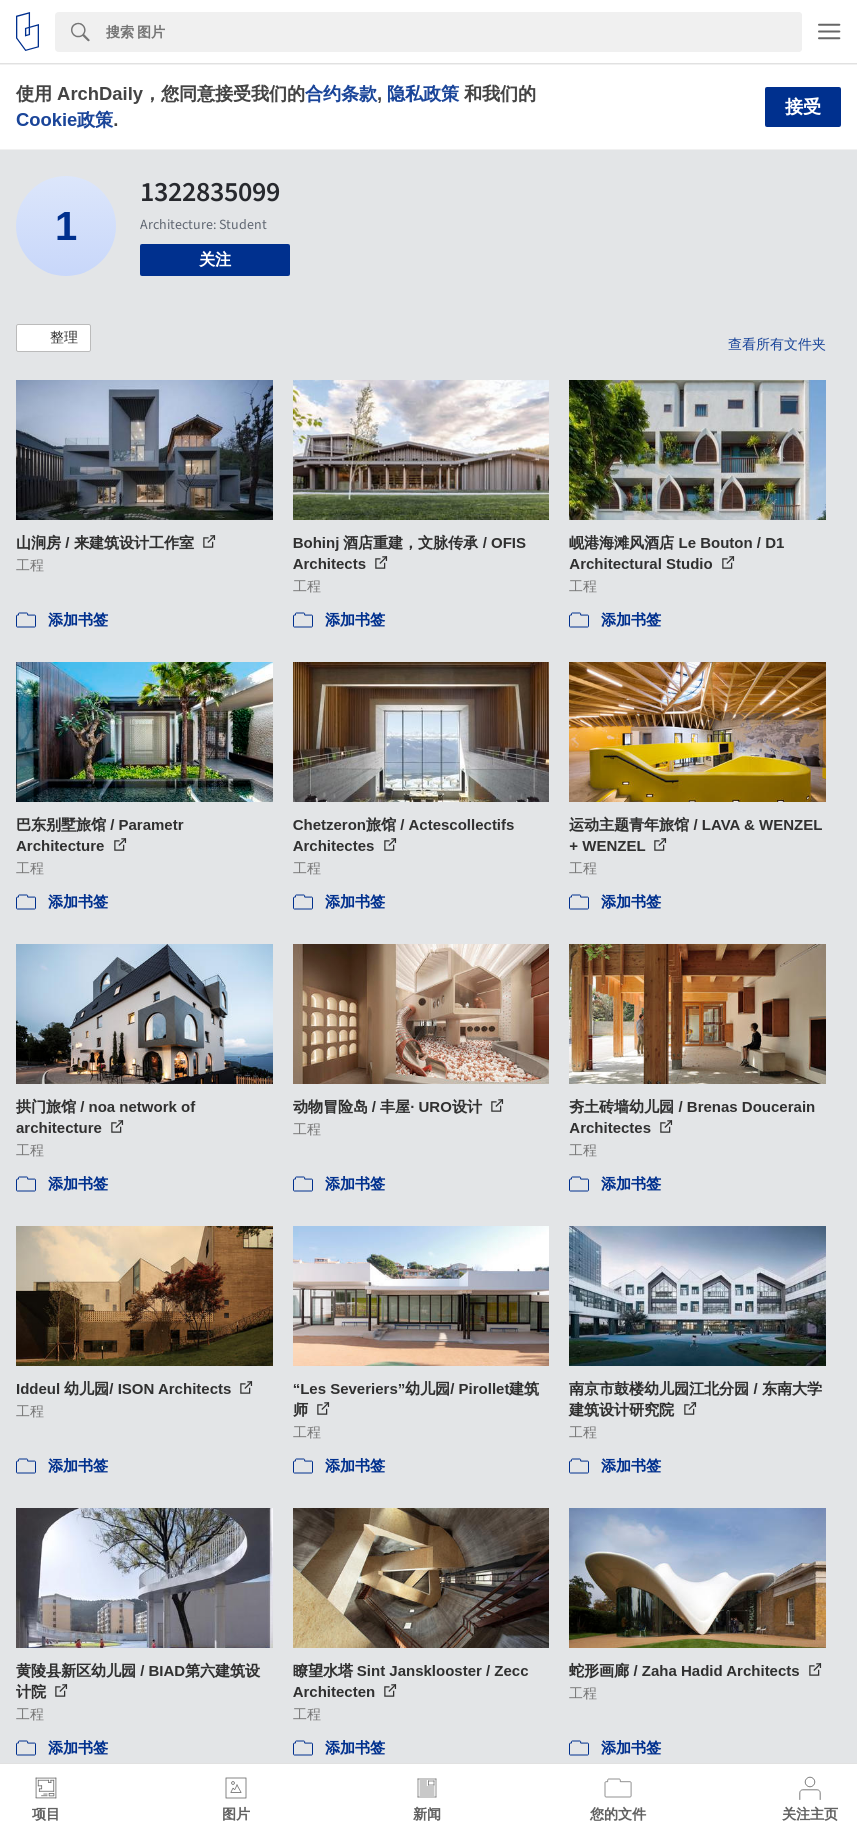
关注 (215, 259)
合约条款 (341, 93)
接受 (803, 107)
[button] (53, 338)
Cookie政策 (64, 119)
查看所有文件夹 (777, 344)
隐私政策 (423, 93)
